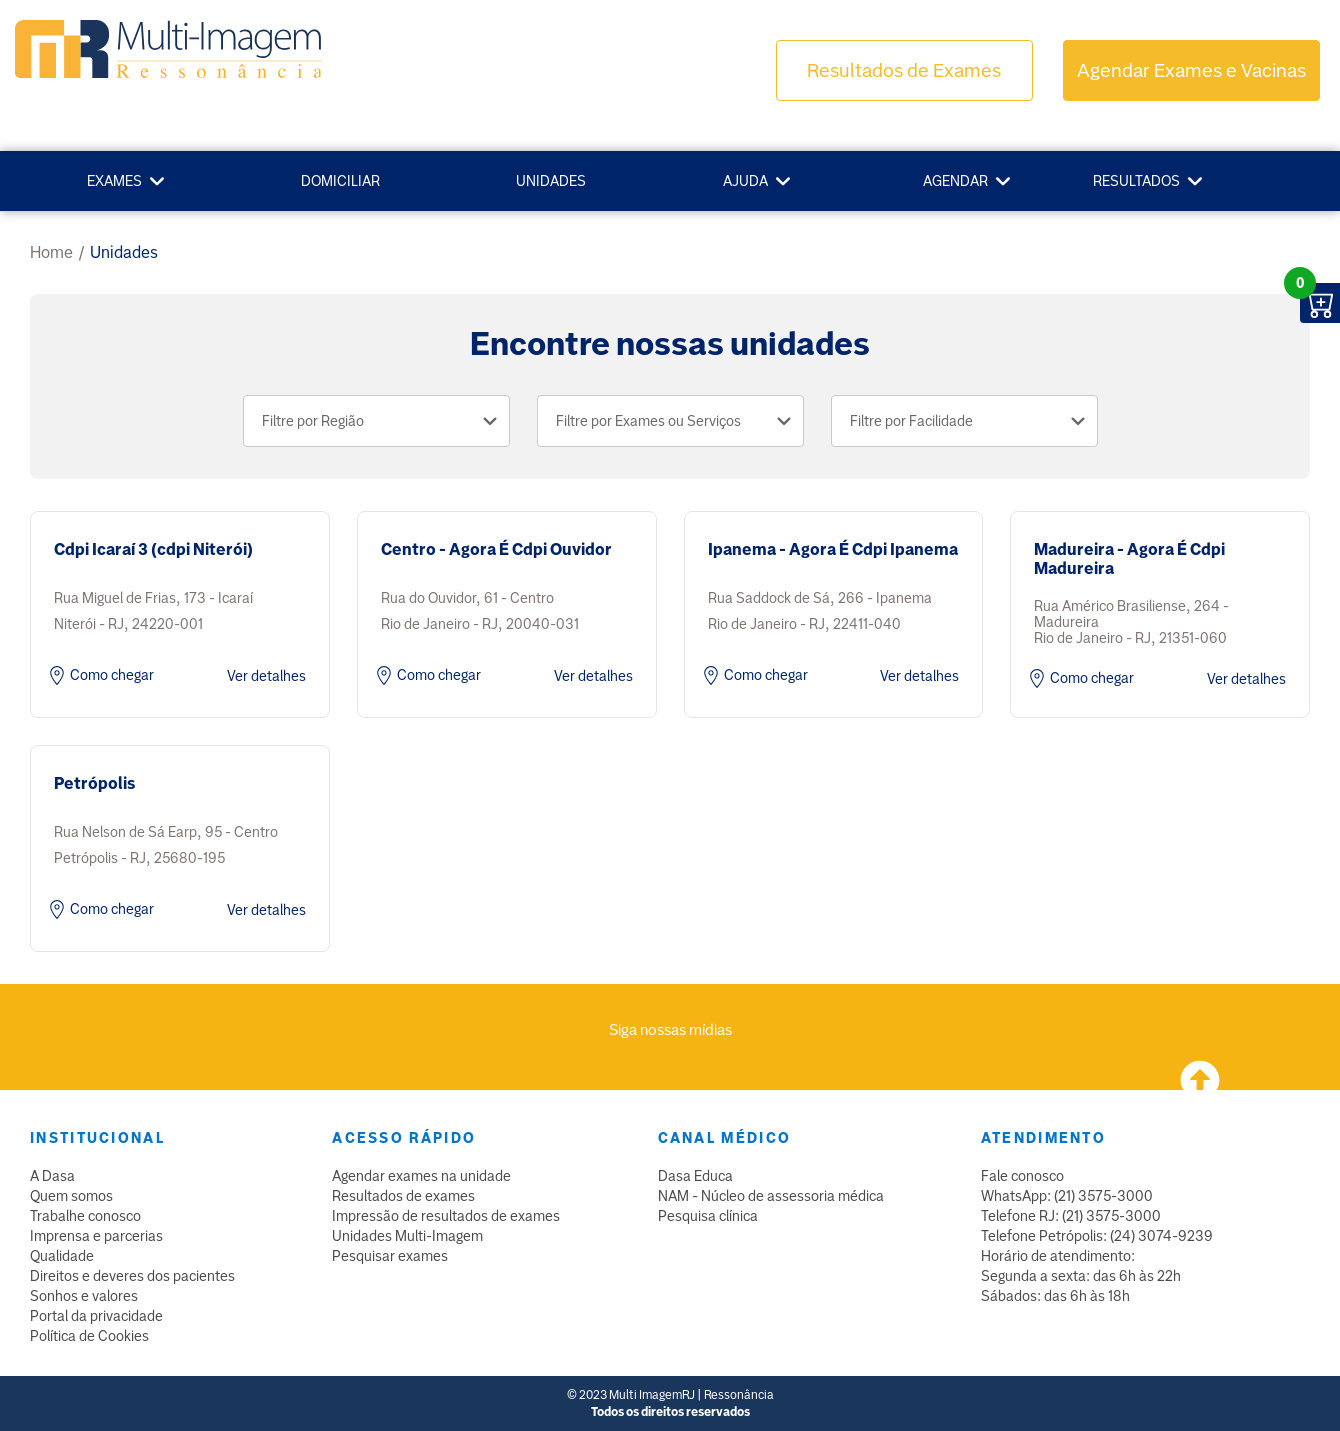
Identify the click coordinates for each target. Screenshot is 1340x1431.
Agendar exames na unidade (421, 1176)
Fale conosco (1022, 1176)
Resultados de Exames (904, 70)
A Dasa (52, 1176)
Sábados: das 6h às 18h (1055, 1296)
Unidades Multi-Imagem (407, 1236)
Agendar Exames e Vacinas (1191, 70)
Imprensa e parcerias (96, 1236)
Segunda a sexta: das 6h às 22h (1081, 1276)
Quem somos (71, 1196)
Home (51, 252)
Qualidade (62, 1256)
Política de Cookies (89, 1336)
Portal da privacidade (96, 1316)
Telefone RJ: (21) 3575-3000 (1071, 1216)
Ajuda (745, 181)
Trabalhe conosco (85, 1216)
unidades (124, 252)
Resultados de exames (403, 1196)
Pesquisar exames (390, 1256)
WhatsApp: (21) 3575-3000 (1067, 1196)
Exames (114, 181)
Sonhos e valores (84, 1296)
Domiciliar (340, 181)
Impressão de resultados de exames (446, 1216)
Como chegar (99, 676)
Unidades (551, 181)
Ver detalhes (266, 676)
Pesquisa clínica (708, 1216)
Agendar (955, 181)
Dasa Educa (695, 1176)
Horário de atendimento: (1058, 1256)
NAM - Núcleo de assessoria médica (771, 1196)
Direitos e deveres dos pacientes (132, 1276)
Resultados (1136, 181)
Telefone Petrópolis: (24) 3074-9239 (1097, 1236)
